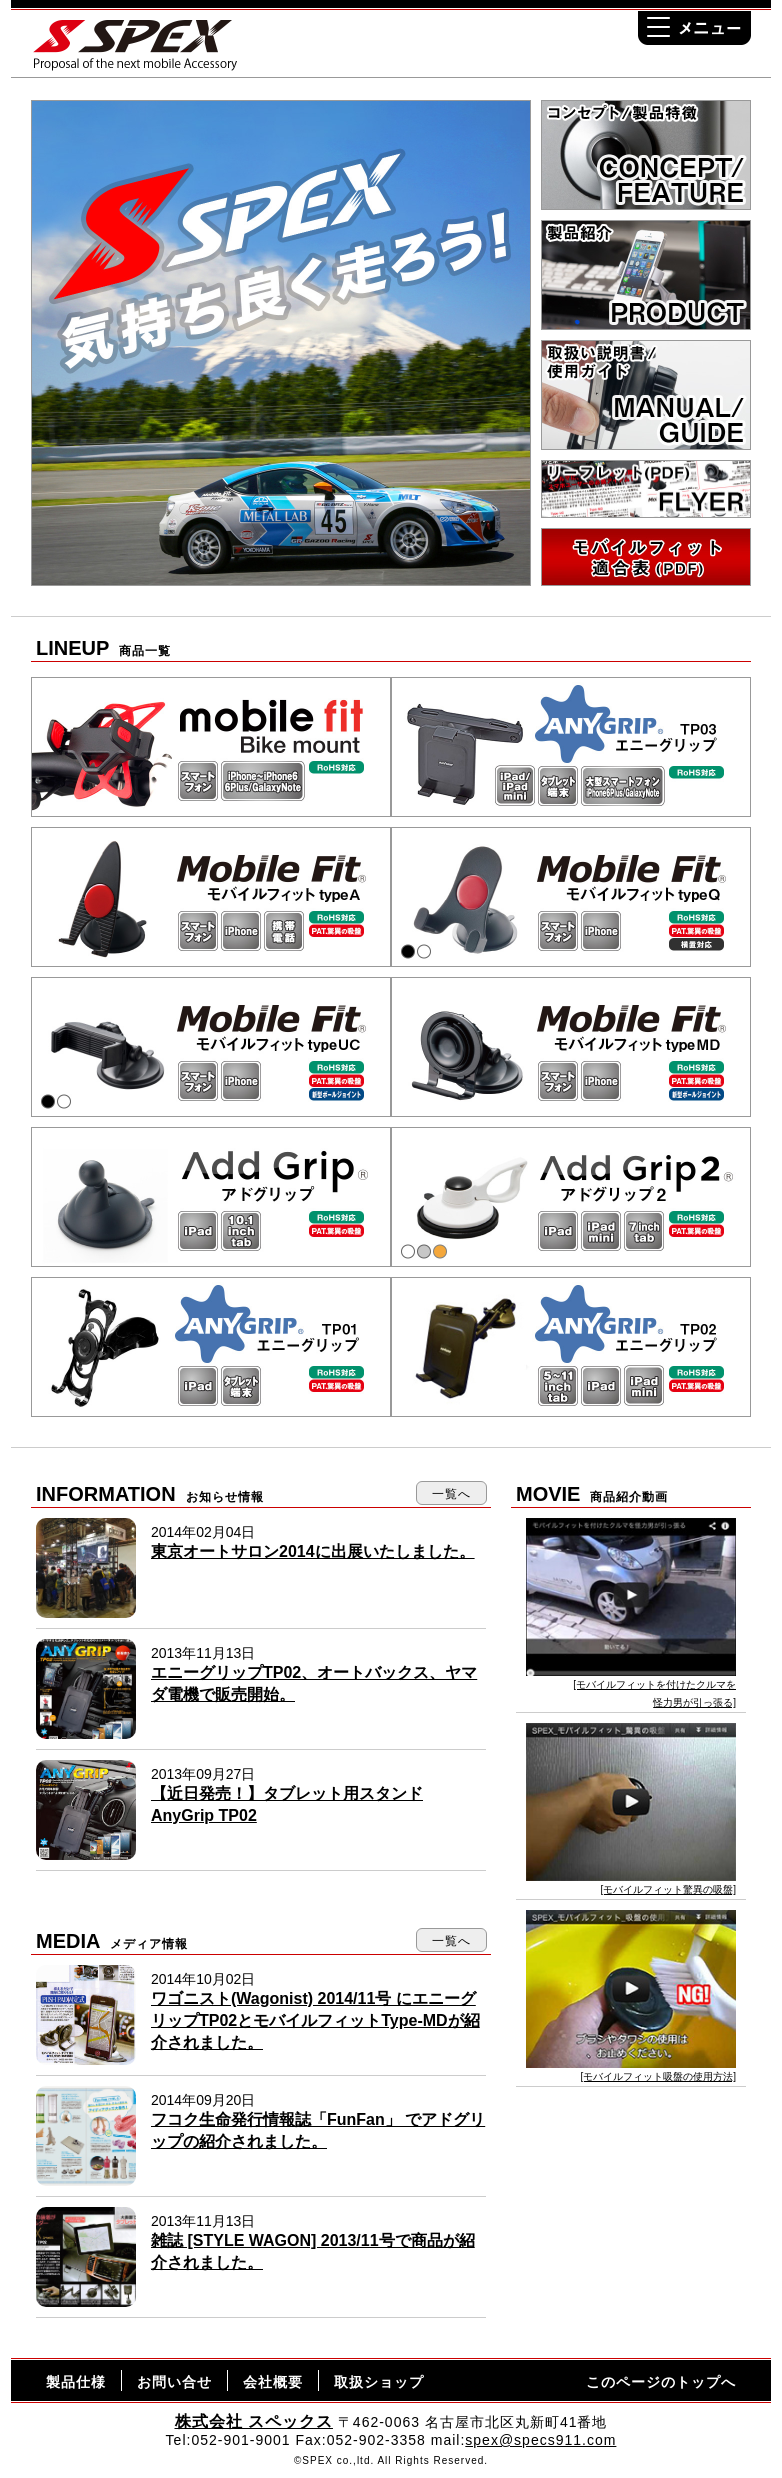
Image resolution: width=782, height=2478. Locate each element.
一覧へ (451, 1494)
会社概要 (273, 2382)
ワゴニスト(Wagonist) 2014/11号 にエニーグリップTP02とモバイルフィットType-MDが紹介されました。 (315, 2020)
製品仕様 (76, 2382)
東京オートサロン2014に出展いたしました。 (313, 1551)
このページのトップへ (661, 2382)
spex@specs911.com (540, 2440)
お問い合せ (174, 2382)
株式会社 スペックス (254, 2421)
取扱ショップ (379, 2382)
